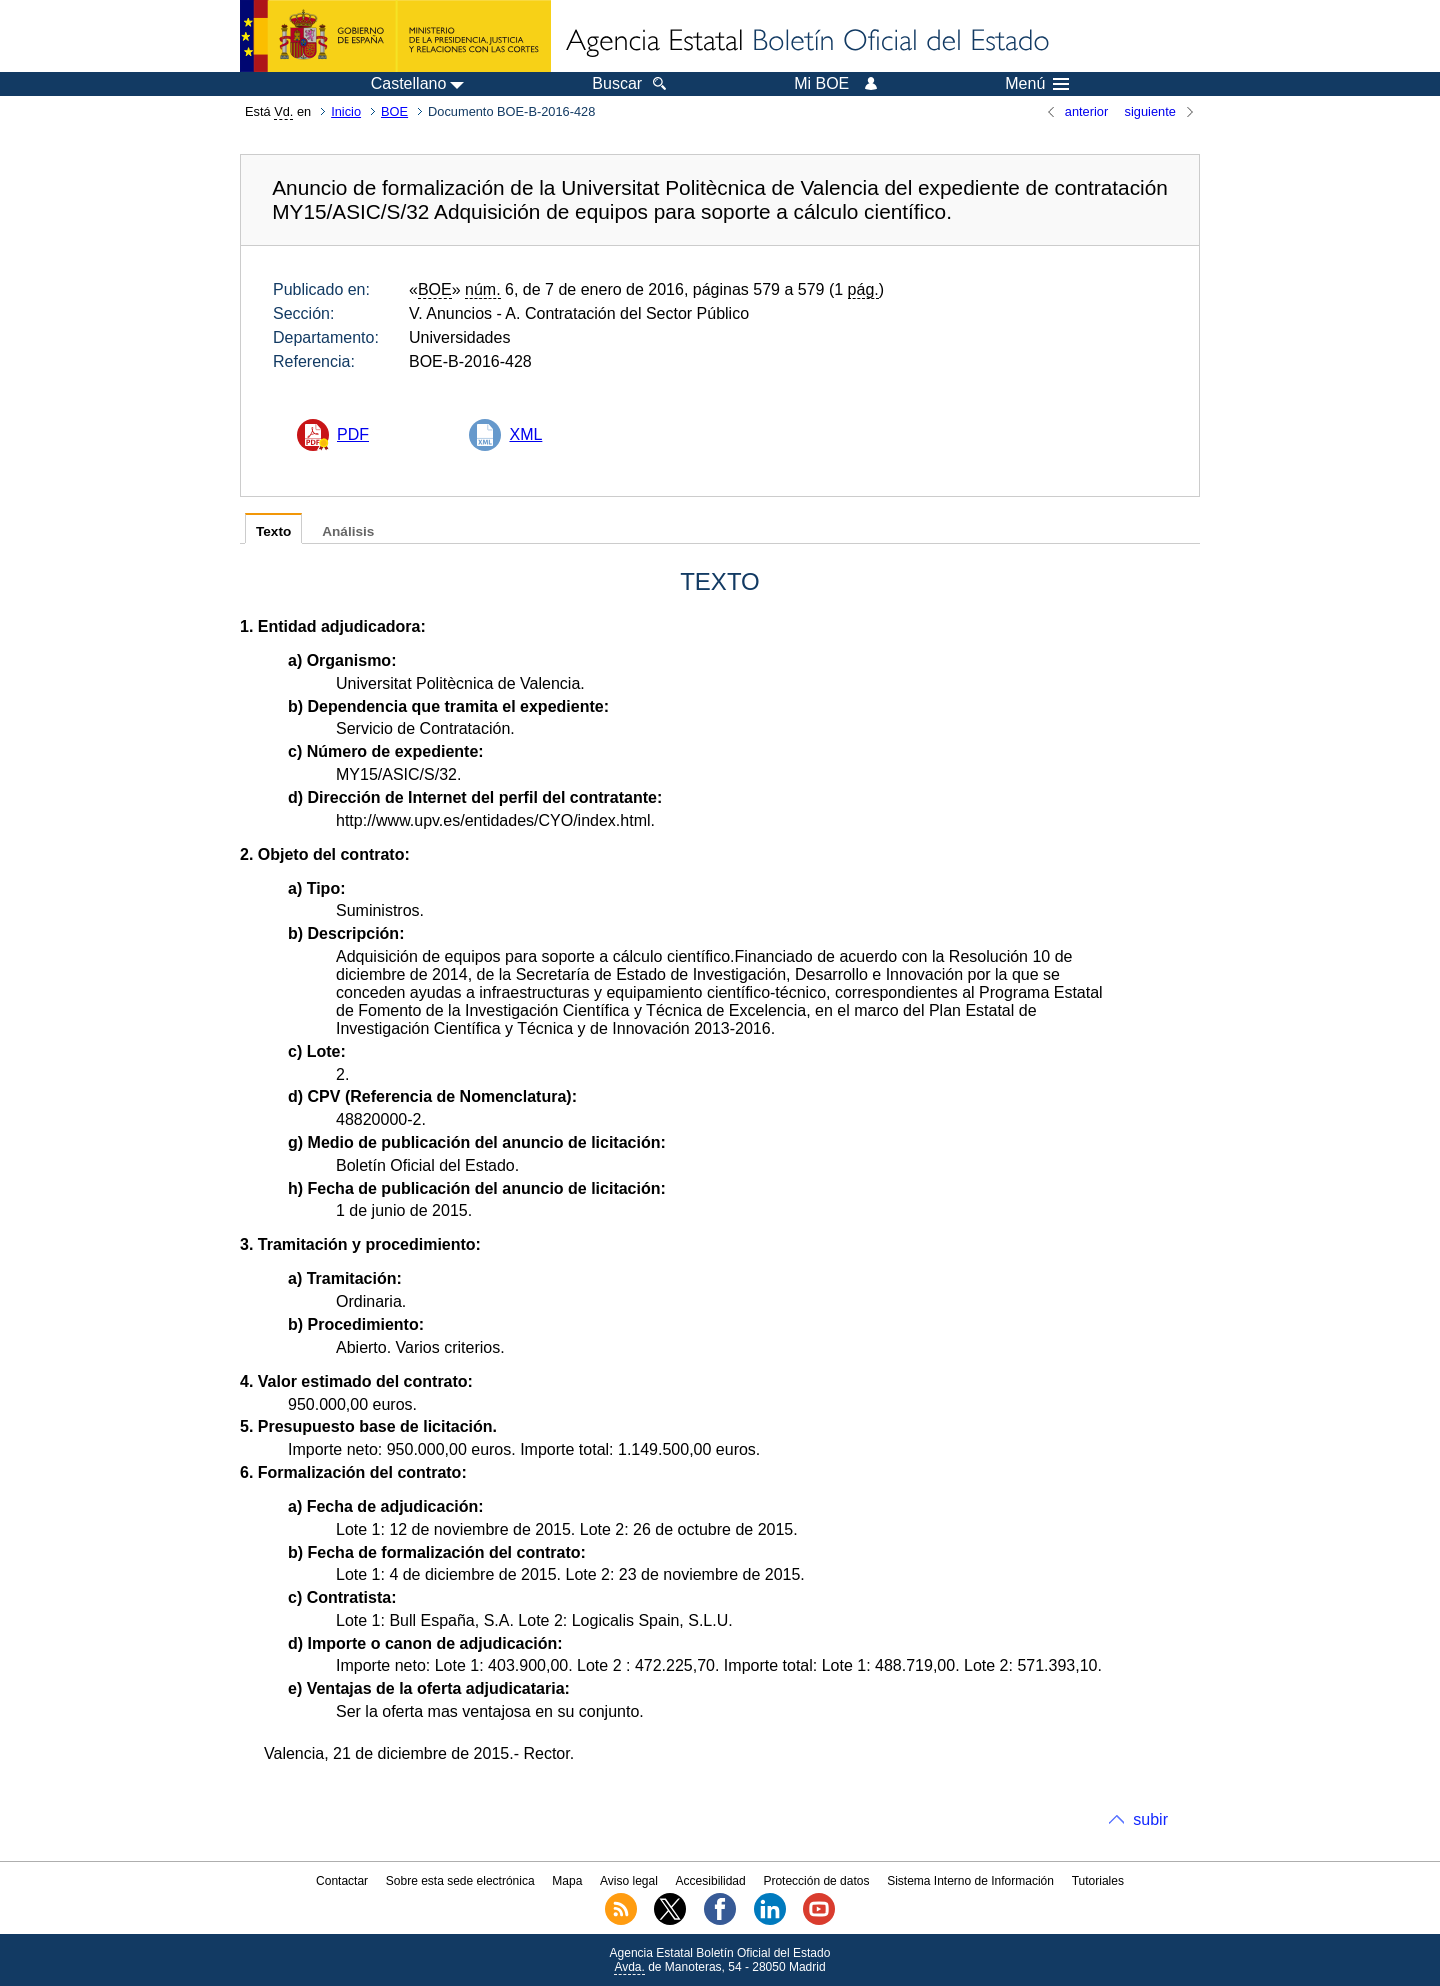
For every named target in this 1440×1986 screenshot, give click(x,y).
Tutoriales (1098, 1881)
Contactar (342, 1881)
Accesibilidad (711, 1881)
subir (1150, 1819)
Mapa (567, 1881)
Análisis (348, 531)
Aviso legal (629, 1881)
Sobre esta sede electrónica (460, 1881)
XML (525, 434)
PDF (353, 434)
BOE (394, 111)
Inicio (346, 111)
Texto (273, 531)
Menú (1037, 84)
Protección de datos (816, 1881)
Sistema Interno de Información (970, 1881)
